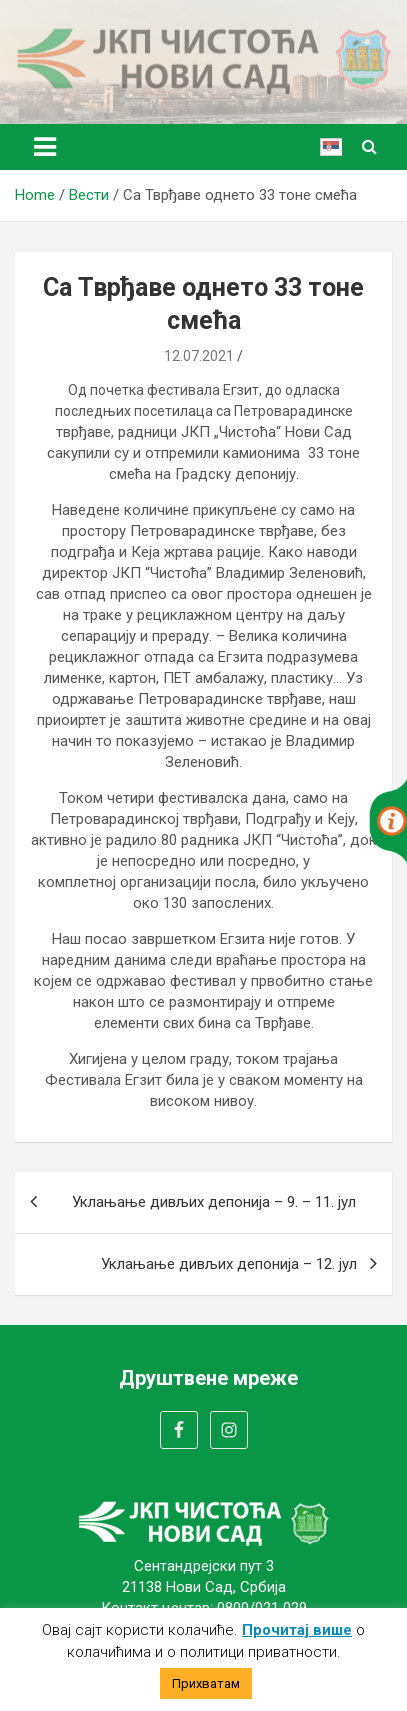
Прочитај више (297, 1630)
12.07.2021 (199, 356)
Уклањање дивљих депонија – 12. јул (229, 1264)
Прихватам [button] (206, 1683)
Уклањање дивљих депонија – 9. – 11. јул (214, 1202)
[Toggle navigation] (45, 147)
